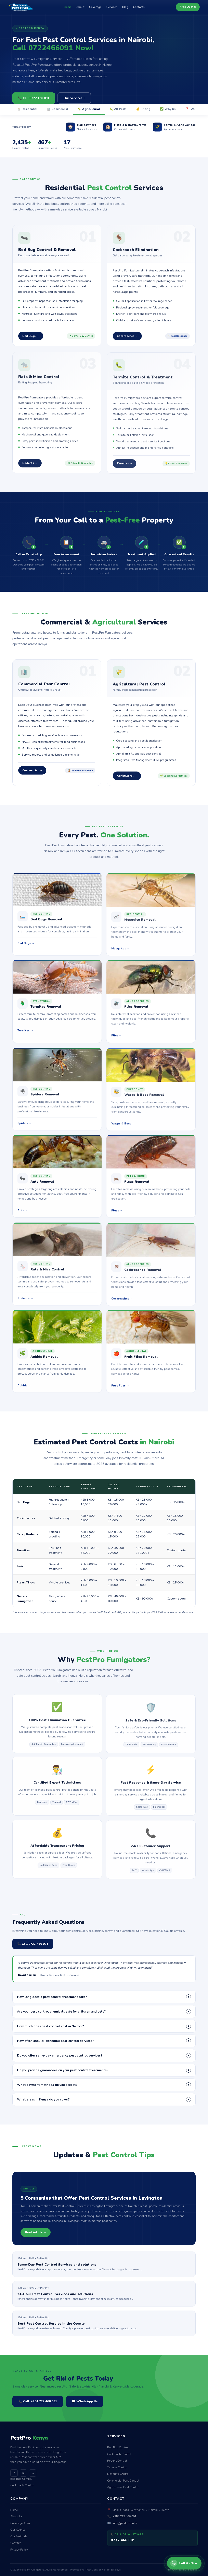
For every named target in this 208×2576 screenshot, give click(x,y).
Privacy (172, 2570)
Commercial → (32, 774)
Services (111, 7)
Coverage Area (20, 2523)
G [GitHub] (33, 2473)
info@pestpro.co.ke (125, 2523)
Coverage (95, 7)
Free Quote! (188, 7)
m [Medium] (23, 2473)
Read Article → (35, 2232)
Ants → (22, 1214)
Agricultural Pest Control (123, 2487)
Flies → (116, 1040)
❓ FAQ (190, 109)
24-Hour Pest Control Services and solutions (55, 2294)
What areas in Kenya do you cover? (104, 2099)
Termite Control (117, 2467)
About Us (16, 2516)
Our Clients (17, 2530)
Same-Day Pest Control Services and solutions (56, 2264)
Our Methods (18, 2536)
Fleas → (116, 1215)
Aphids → (24, 1389)
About (80, 7)
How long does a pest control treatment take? (104, 1996)
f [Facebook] (14, 2473)
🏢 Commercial (57, 109)
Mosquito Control (118, 2474)
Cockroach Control (22, 2485)
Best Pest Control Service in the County (51, 2323)
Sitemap (193, 2570)
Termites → (25, 1034)
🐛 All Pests (118, 109)
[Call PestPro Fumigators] (184, 2563)
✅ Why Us (168, 109)
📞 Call (37, 2401)
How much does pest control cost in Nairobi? (104, 2026)
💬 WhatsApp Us (85, 2401)
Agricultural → (127, 780)
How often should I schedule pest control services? (104, 2040)
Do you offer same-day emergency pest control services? (104, 2055)
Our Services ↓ (74, 98)
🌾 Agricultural (89, 109)
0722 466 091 (123, 2540)
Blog (125, 7)
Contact (15, 2543)
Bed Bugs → (30, 339)
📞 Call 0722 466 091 (33, 98)
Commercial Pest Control (123, 2481)
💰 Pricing (143, 109)
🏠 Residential (27, 109)
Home (68, 7)
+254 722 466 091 (124, 2516)
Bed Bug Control (21, 2479)
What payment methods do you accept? (104, 2084)
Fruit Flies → (120, 1390)
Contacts (139, 7)
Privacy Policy (19, 2550)
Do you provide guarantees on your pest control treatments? (104, 2070)
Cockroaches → (127, 340)
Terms (182, 2570)
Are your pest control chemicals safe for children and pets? (104, 2011)
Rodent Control (117, 2461)
